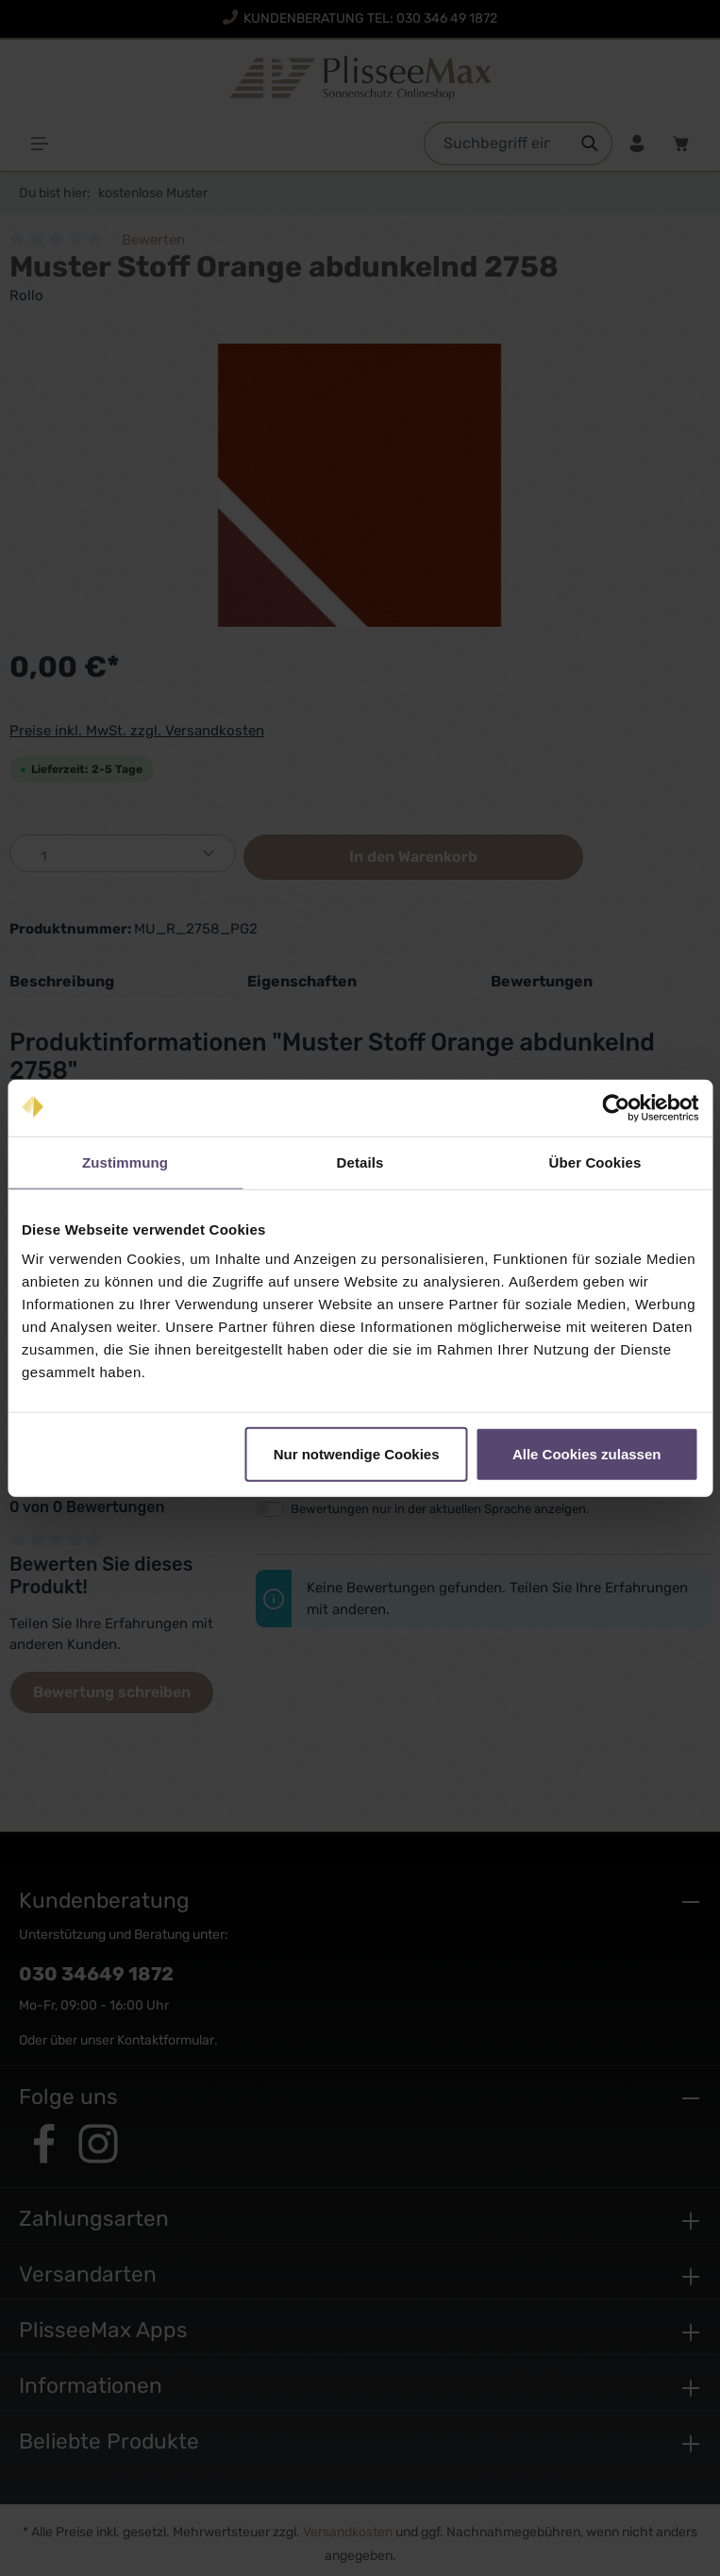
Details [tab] (360, 1161)
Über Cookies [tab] (595, 1161)
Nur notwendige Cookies (357, 1454)
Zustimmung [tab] (125, 1161)
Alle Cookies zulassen (586, 1454)
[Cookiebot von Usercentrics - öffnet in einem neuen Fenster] (615, 1107)
